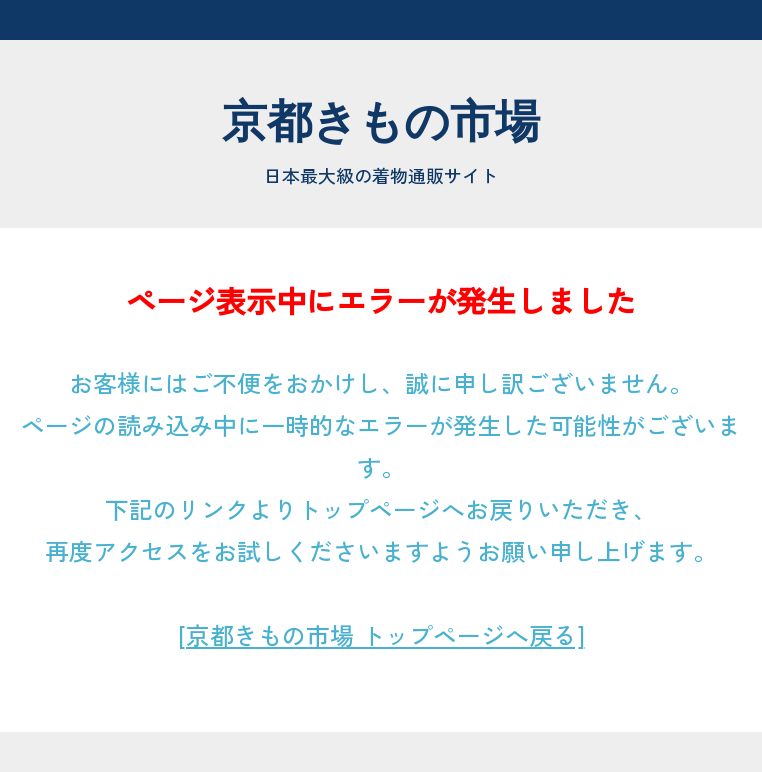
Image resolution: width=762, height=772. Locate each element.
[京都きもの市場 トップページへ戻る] (381, 634)
